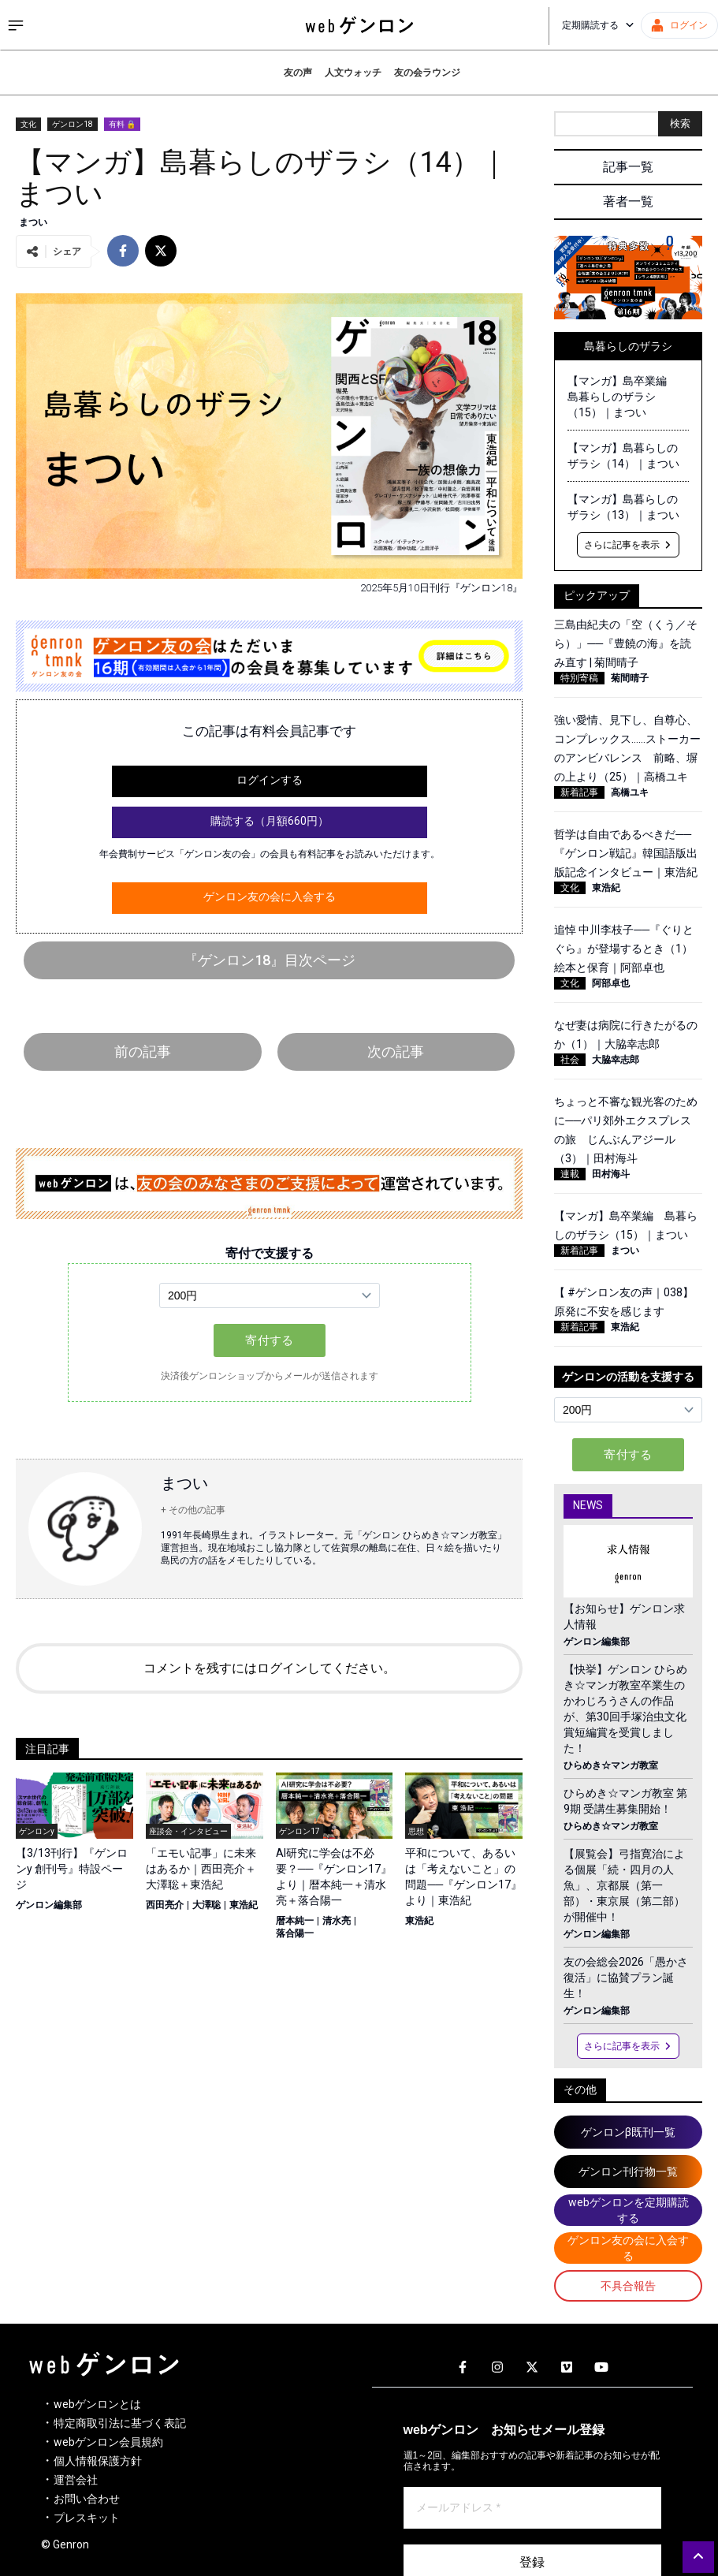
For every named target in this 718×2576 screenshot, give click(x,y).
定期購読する (598, 25)
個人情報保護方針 (98, 2461)
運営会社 (76, 2479)
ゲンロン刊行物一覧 (628, 2171)
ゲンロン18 (72, 124)
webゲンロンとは (97, 2404)
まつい (33, 222)
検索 (680, 123)
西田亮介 (165, 1905)
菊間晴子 (630, 678)
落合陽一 (295, 1933)
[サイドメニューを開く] (16, 25)
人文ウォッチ (353, 72)
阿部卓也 (611, 983)
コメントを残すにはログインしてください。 (269, 1668)
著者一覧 (628, 201)
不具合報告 (628, 2286)
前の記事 (142, 1051)
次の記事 (395, 1051)
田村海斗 (611, 1174)
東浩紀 (243, 1905)
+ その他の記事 (193, 1509)
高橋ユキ (630, 792)
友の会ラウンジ (427, 72)
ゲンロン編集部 (49, 1905)
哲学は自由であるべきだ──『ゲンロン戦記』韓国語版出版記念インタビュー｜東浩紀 (626, 853)
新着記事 (579, 792)
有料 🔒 (122, 124)
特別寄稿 (579, 678)
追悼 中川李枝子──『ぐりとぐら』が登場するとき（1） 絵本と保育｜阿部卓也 (629, 948)
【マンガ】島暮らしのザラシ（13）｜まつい (623, 507)
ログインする (269, 780)
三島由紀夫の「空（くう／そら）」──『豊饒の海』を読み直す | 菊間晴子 (626, 643)
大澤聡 (206, 1905)
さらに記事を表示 (628, 544)
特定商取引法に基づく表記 (120, 2423)
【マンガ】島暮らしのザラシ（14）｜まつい (623, 456)
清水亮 (336, 1920)
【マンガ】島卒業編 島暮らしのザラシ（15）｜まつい (622, 397)
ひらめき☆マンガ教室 (611, 1765)
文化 (28, 124)
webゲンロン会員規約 (108, 2442)
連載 (569, 1174)
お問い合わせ (87, 2498)
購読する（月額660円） (269, 821)
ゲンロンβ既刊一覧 (628, 2132)
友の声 (298, 72)
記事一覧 (628, 166)
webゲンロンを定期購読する (628, 2210)
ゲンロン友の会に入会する (269, 896)
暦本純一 (295, 1920)
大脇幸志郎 (615, 1059)
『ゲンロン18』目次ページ (269, 960)
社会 (569, 1059)
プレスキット (87, 2517)
